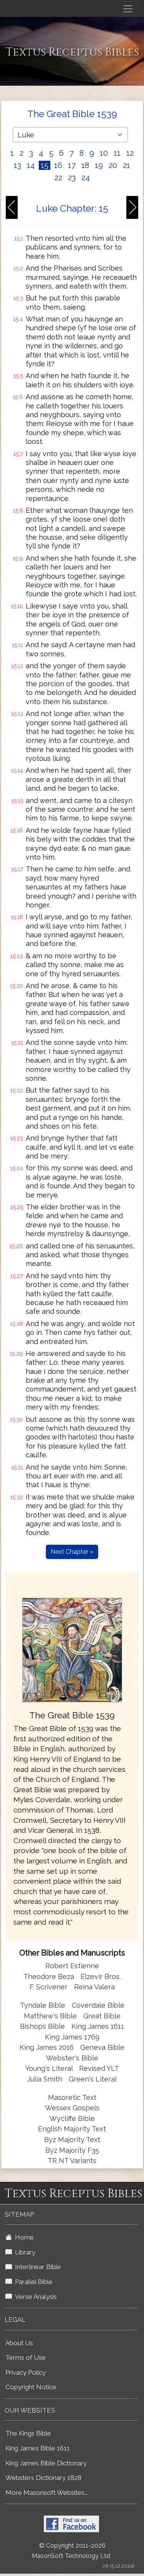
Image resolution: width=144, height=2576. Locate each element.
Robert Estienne (72, 1966)
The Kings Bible (28, 2433)
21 (126, 165)
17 (72, 165)
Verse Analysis (31, 2296)
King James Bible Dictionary (46, 2463)
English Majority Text (72, 2129)
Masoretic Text (72, 2097)
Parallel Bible (29, 2282)
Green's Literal (93, 2079)
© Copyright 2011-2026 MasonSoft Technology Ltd (71, 2551)
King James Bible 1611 (37, 2448)
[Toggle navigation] (128, 8)
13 (17, 165)
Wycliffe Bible (72, 2118)
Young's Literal (49, 2068)
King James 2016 (47, 2047)
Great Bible (102, 2016)
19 (99, 165)
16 (58, 165)
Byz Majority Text (72, 2140)
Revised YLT (99, 2068)
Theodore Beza (48, 1976)
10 (104, 153)
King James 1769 (72, 2037)
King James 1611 (97, 2026)
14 (31, 165)
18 (85, 165)
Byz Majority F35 (72, 2150)
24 (85, 177)
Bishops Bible (42, 2026)
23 (72, 177)
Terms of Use (25, 2357)
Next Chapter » (72, 1551)
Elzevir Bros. (101, 1976)
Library (20, 2252)
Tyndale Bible (42, 2005)
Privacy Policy (25, 2372)
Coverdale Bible (98, 2005)
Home (19, 2237)
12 (130, 153)
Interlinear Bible (33, 2267)
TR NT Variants (72, 2161)
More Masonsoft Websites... (46, 2492)
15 (44, 165)
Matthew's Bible (50, 2016)
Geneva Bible (102, 2047)
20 (113, 165)
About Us (19, 2343)
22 (58, 177)
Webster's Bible (72, 2058)
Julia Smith (45, 2079)
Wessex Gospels (72, 2108)
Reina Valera (94, 1987)
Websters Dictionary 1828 (43, 2477)
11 (117, 153)
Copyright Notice (30, 2387)
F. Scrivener (49, 1987)
